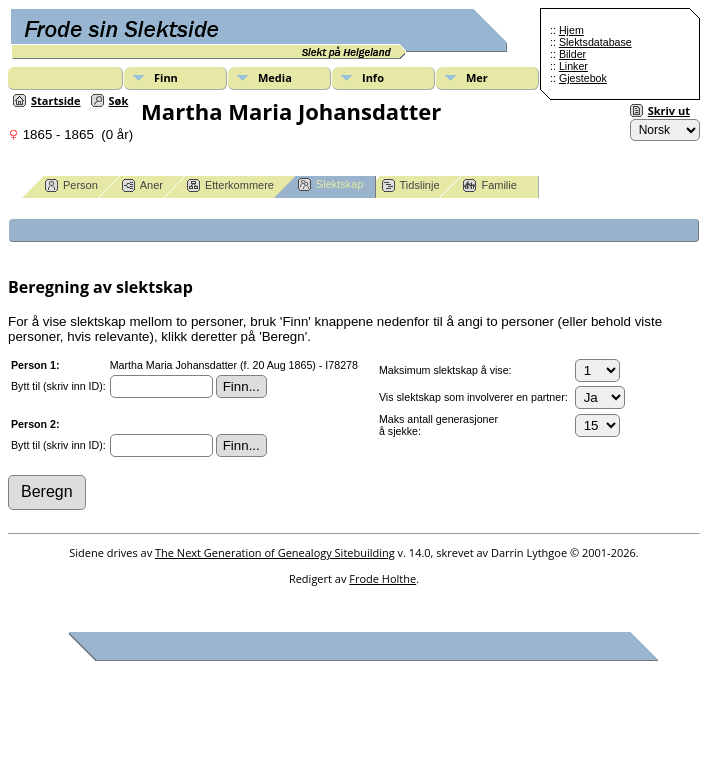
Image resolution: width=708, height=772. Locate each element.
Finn (166, 77)
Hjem (571, 30)
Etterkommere (230, 185)
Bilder (572, 54)
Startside (56, 100)
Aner (142, 185)
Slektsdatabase (595, 42)
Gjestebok (583, 78)
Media (275, 77)
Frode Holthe (382, 578)
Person (71, 185)
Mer (477, 77)
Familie (489, 185)
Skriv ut (669, 110)
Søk (119, 100)
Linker (573, 66)
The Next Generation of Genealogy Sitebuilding (275, 552)
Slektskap (331, 184)
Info (373, 77)
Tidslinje (411, 185)
